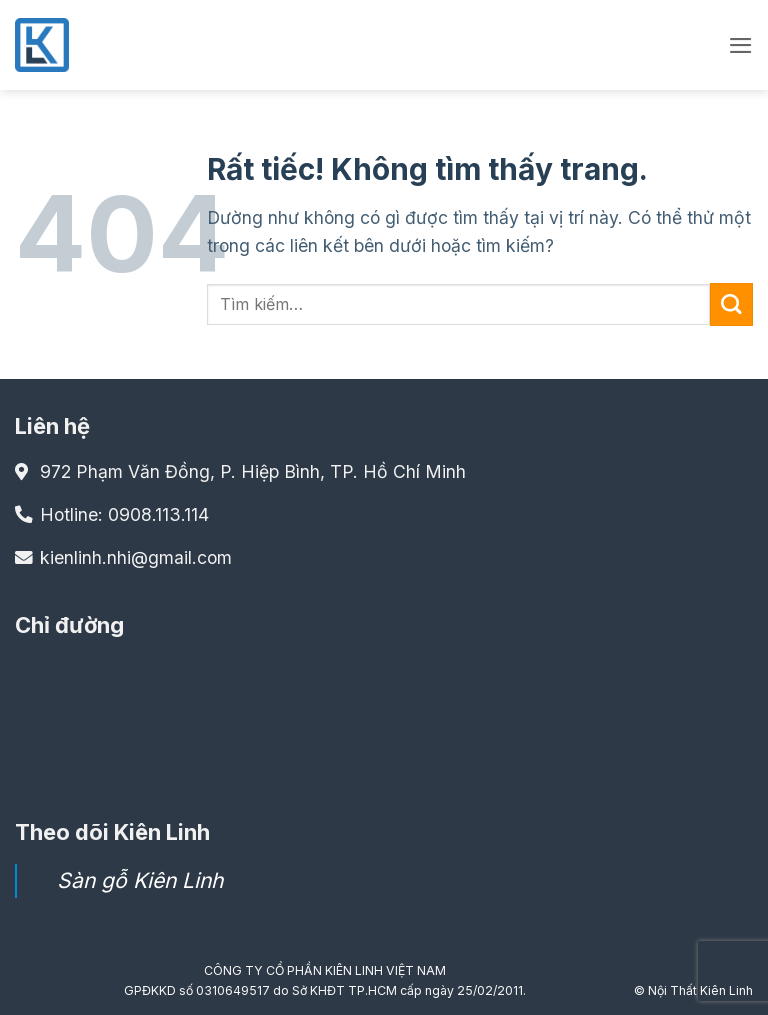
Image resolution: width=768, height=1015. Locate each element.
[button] (739, 45)
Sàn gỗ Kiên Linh (140, 880)
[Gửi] (731, 304)
